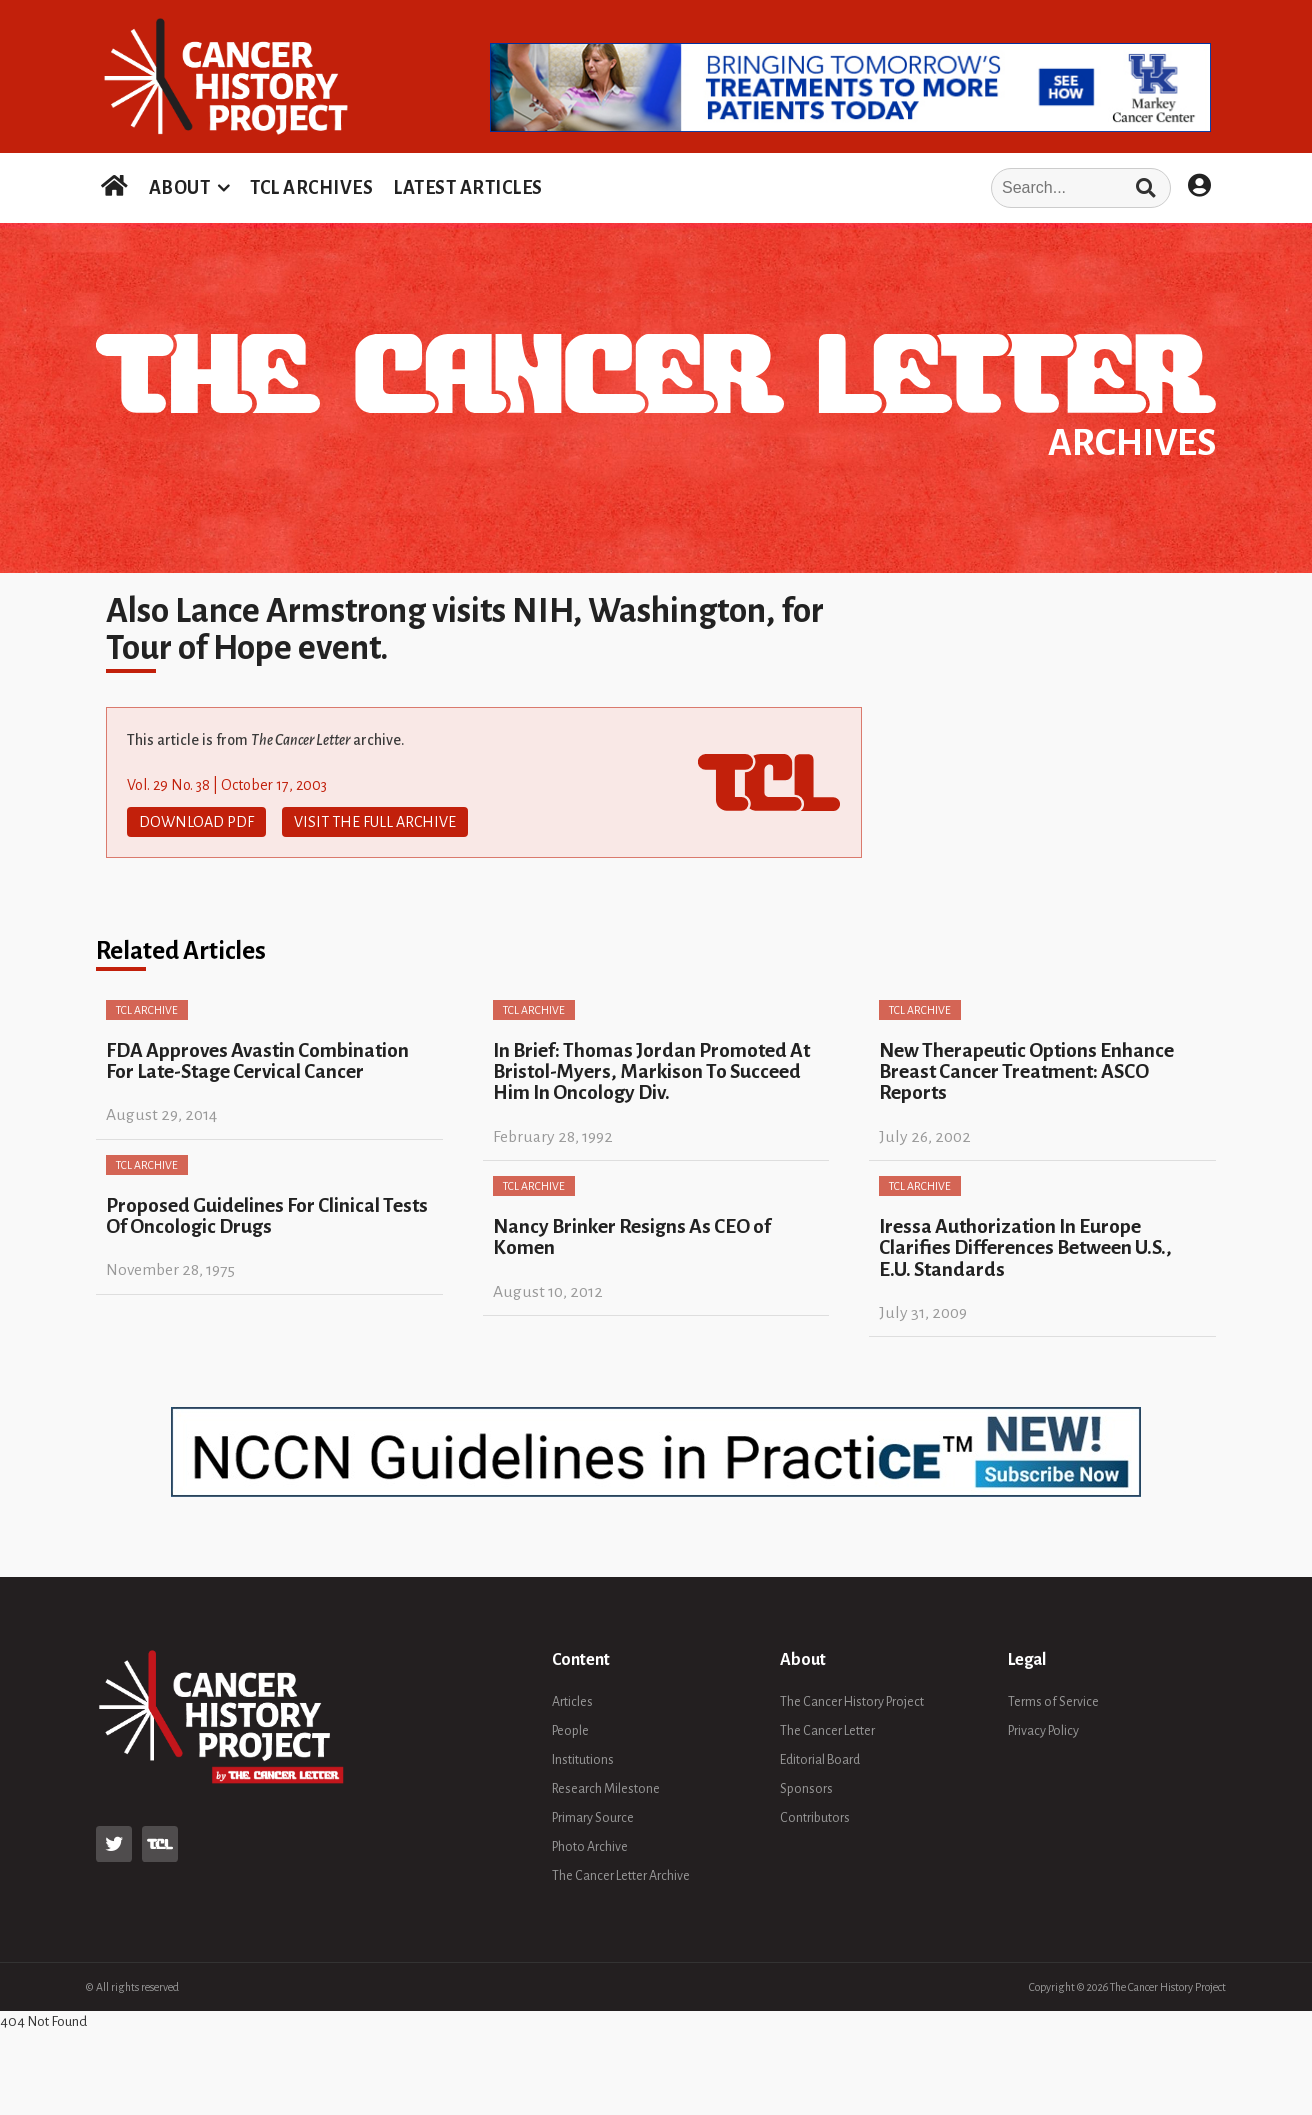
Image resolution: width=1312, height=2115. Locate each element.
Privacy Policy (1043, 1731)
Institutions (583, 1760)
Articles (572, 1702)
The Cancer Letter (827, 1731)
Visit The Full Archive (375, 822)
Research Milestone (606, 1789)
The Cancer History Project (852, 1702)
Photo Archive (590, 1847)
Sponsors (806, 1789)
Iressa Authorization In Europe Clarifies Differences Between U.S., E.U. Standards (1025, 1248)
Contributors (815, 1818)
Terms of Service (1053, 1702)
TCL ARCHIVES (311, 188)
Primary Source (593, 1818)
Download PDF (196, 822)
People (570, 1731)
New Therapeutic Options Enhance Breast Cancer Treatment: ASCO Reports (1026, 1072)
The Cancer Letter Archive (621, 1876)
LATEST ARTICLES (468, 188)
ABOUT (180, 188)
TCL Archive (147, 1010)
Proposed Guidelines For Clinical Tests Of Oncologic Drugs (267, 1216)
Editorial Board (820, 1760)
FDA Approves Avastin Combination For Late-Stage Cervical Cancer (257, 1061)
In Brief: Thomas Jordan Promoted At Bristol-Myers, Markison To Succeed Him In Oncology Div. (651, 1072)
